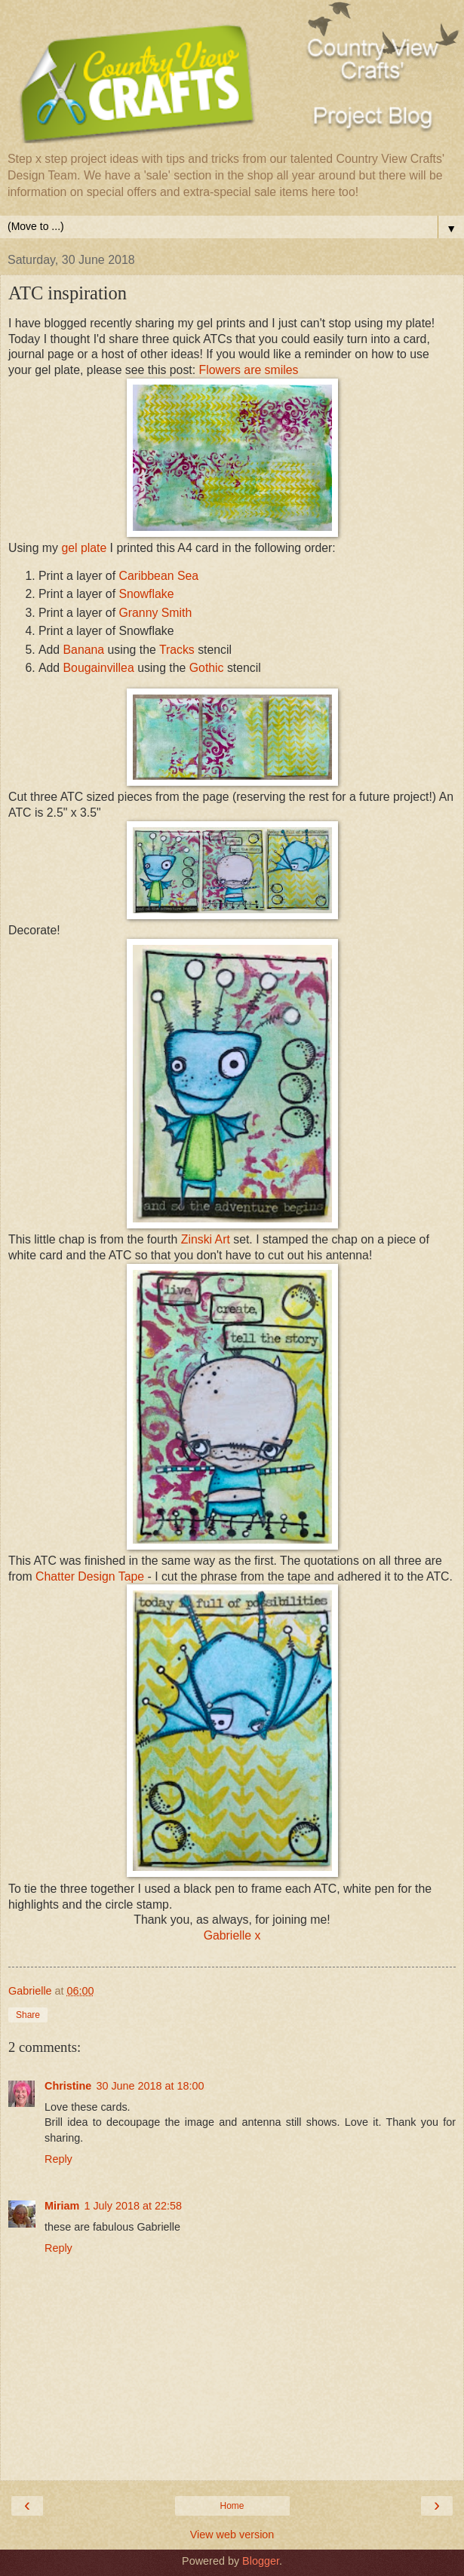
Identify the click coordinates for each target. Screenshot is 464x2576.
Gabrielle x (232, 1935)
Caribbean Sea (158, 575)
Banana (84, 649)
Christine (68, 2086)
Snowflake (146, 593)
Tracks (177, 649)
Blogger (260, 2561)
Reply (58, 2159)
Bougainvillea (98, 667)
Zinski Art (207, 1239)
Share (28, 2015)
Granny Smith (155, 612)
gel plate (83, 547)
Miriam (62, 2206)
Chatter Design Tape (89, 1576)
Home (232, 2506)
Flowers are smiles (249, 369)
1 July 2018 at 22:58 (133, 2206)
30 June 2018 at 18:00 (150, 2086)
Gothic (206, 667)
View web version (232, 2534)
